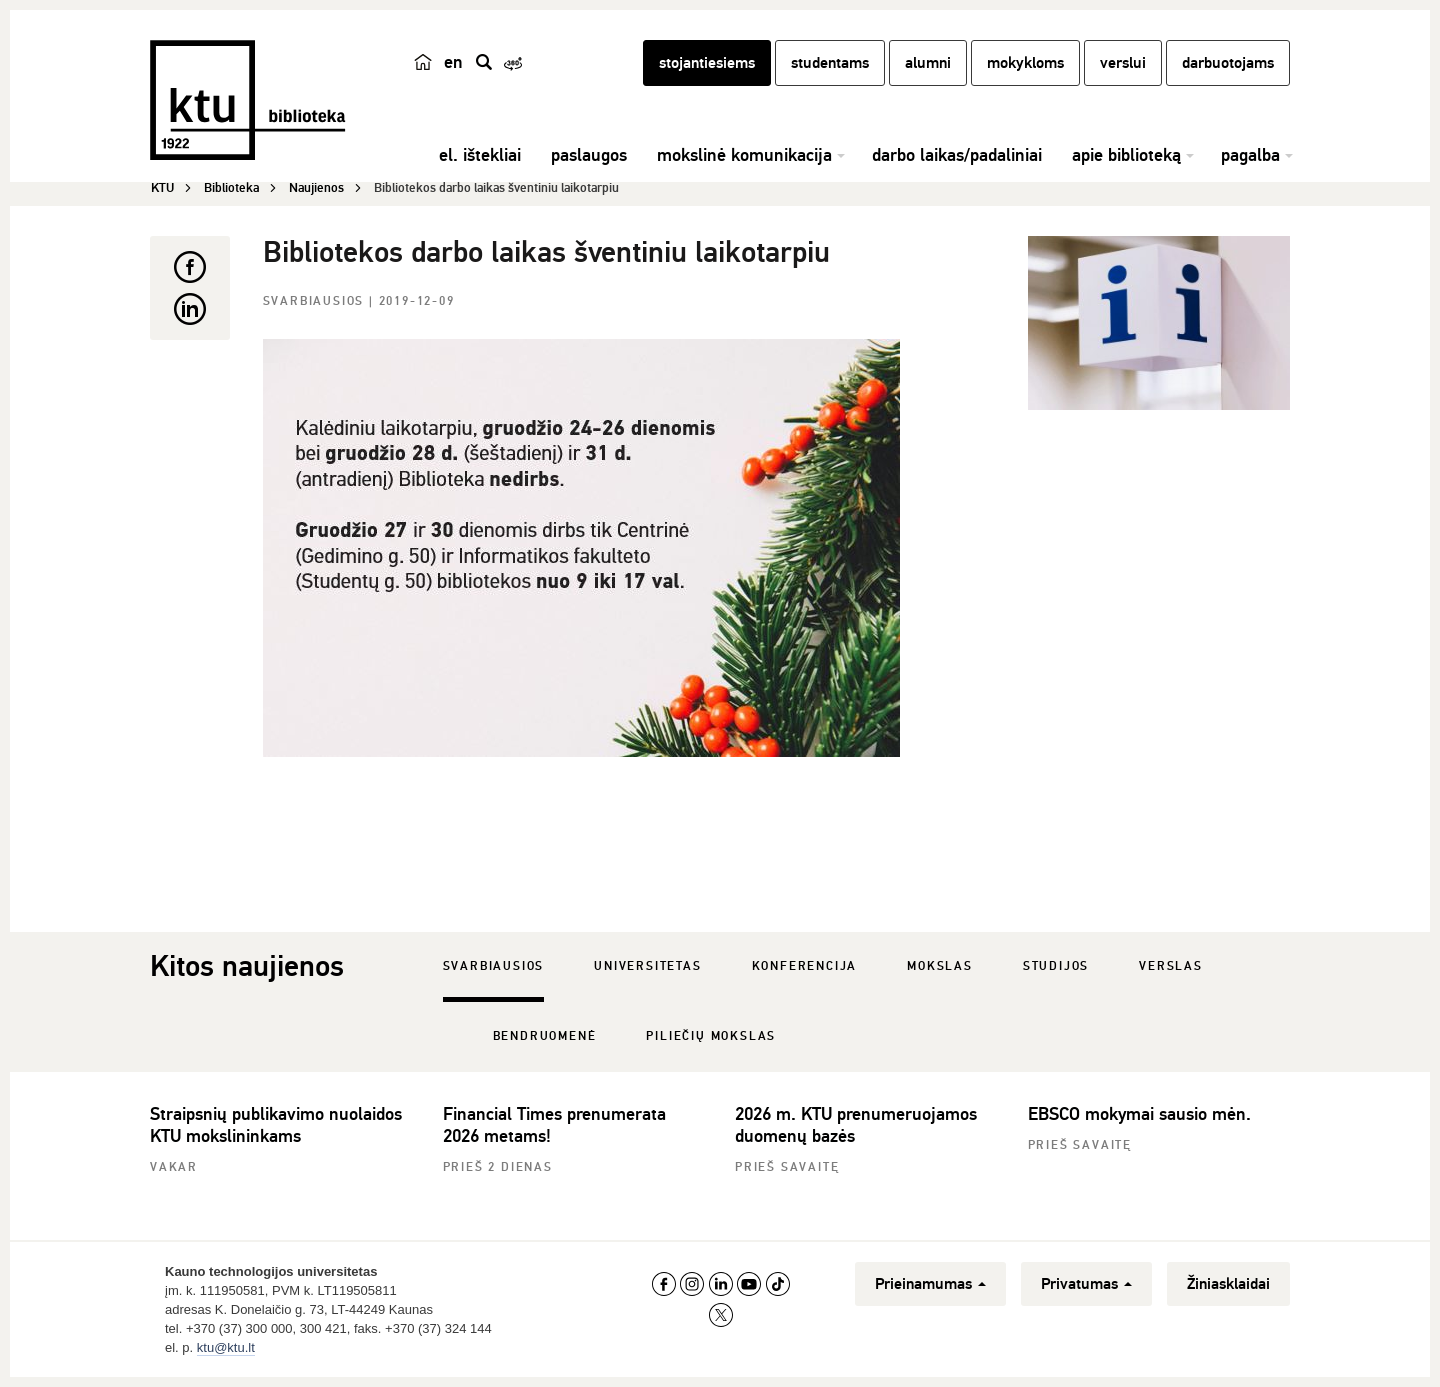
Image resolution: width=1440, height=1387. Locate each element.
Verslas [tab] (1171, 966)
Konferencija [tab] (805, 966)
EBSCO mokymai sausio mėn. (1139, 1114)
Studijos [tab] (1056, 966)
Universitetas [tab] (647, 966)
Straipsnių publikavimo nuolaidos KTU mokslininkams (276, 1125)
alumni (928, 63)
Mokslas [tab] (940, 966)
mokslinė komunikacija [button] (744, 155)
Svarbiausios (316, 301)
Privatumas (1086, 1284)
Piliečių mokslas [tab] (711, 1036)
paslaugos (589, 155)
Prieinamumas (930, 1284)
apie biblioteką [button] (1126, 155)
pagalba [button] (1250, 155)
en (453, 62)
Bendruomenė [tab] (545, 1036)
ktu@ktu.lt (226, 1347)
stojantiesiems (707, 63)
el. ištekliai (480, 155)
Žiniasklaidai (1228, 1284)
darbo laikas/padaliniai (957, 155)
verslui (1123, 63)
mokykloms (1025, 63)
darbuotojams (1228, 63)
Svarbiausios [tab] (494, 966)
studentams (830, 63)
